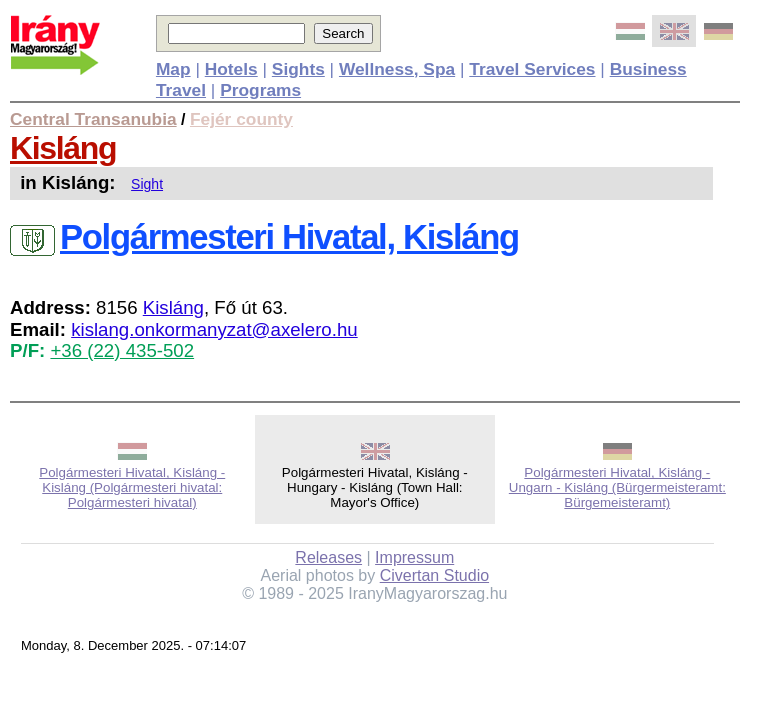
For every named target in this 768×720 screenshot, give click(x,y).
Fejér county (241, 119)
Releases (328, 557)
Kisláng (63, 148)
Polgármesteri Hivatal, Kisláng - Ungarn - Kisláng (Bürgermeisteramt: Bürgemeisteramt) (617, 487)
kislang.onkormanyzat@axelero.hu (214, 329)
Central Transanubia (93, 119)
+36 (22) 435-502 (122, 350)
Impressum (414, 557)
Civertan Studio (434, 575)
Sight (147, 184)
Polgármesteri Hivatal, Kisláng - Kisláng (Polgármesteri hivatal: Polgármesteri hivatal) (132, 487)
